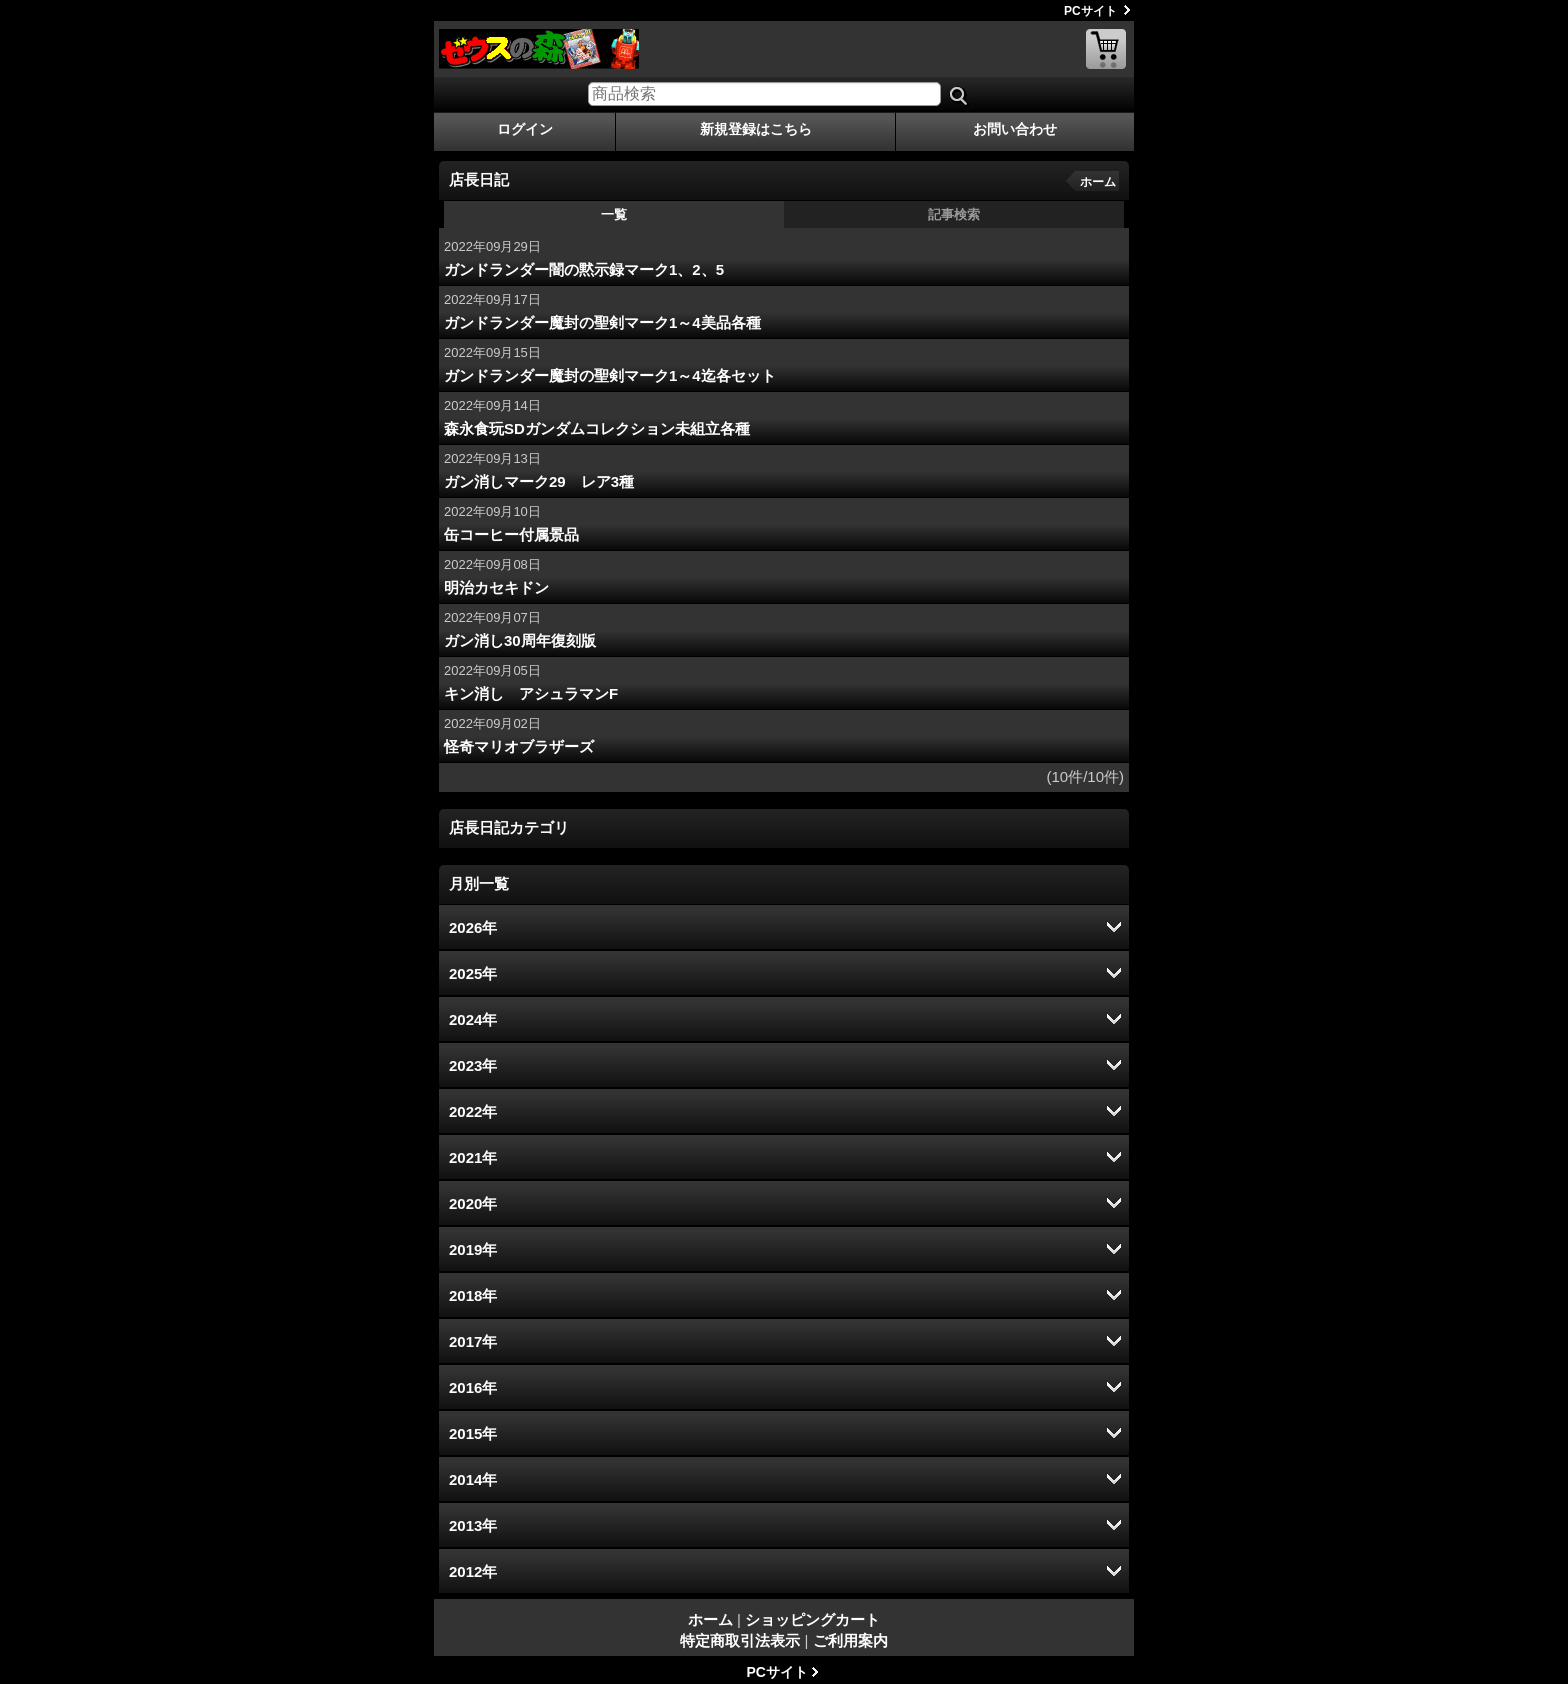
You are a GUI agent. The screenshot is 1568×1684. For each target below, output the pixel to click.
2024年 (473, 1019)
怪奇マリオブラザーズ (519, 746)
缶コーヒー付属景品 (511, 534)
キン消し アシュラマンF (531, 693)
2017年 (473, 1341)
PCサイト (1090, 11)
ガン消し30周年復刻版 (520, 640)
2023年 (473, 1065)
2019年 (473, 1249)
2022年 (473, 1111)
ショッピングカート (1106, 49)
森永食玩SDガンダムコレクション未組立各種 (597, 428)
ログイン (525, 129)
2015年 (473, 1433)
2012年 (473, 1571)
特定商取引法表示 (740, 1640)
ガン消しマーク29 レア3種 (539, 481)
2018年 (473, 1295)
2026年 (473, 927)
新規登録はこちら (756, 129)
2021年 (473, 1157)
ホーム (1098, 182)
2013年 (473, 1525)
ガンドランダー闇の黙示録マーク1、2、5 (584, 269)
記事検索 (954, 214)
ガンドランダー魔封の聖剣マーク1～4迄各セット (610, 375)
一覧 (614, 214)
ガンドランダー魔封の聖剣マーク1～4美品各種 (602, 322)
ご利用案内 (850, 1640)
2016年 (473, 1387)
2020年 (473, 1203)
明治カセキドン (496, 587)
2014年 (473, 1479)
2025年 (473, 973)
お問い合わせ (1015, 129)
